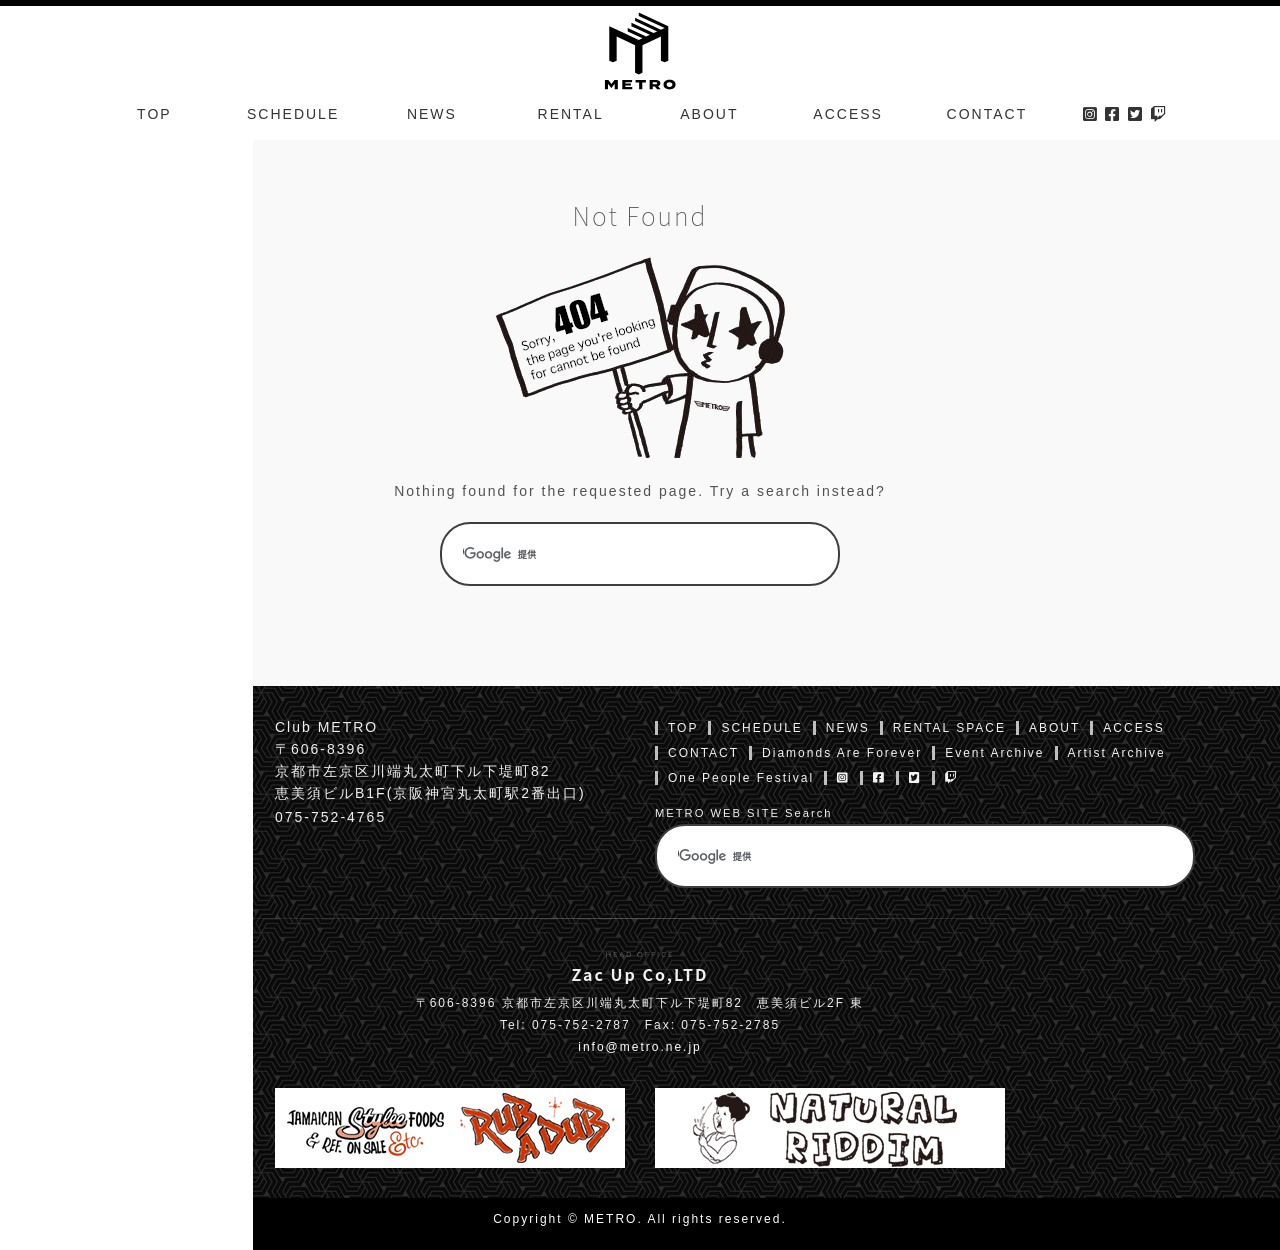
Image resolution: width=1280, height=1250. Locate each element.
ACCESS (848, 114)
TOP (154, 114)
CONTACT (987, 114)
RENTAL (571, 114)
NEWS (432, 114)
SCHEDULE (293, 114)
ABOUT (709, 114)
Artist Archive (1117, 753)
